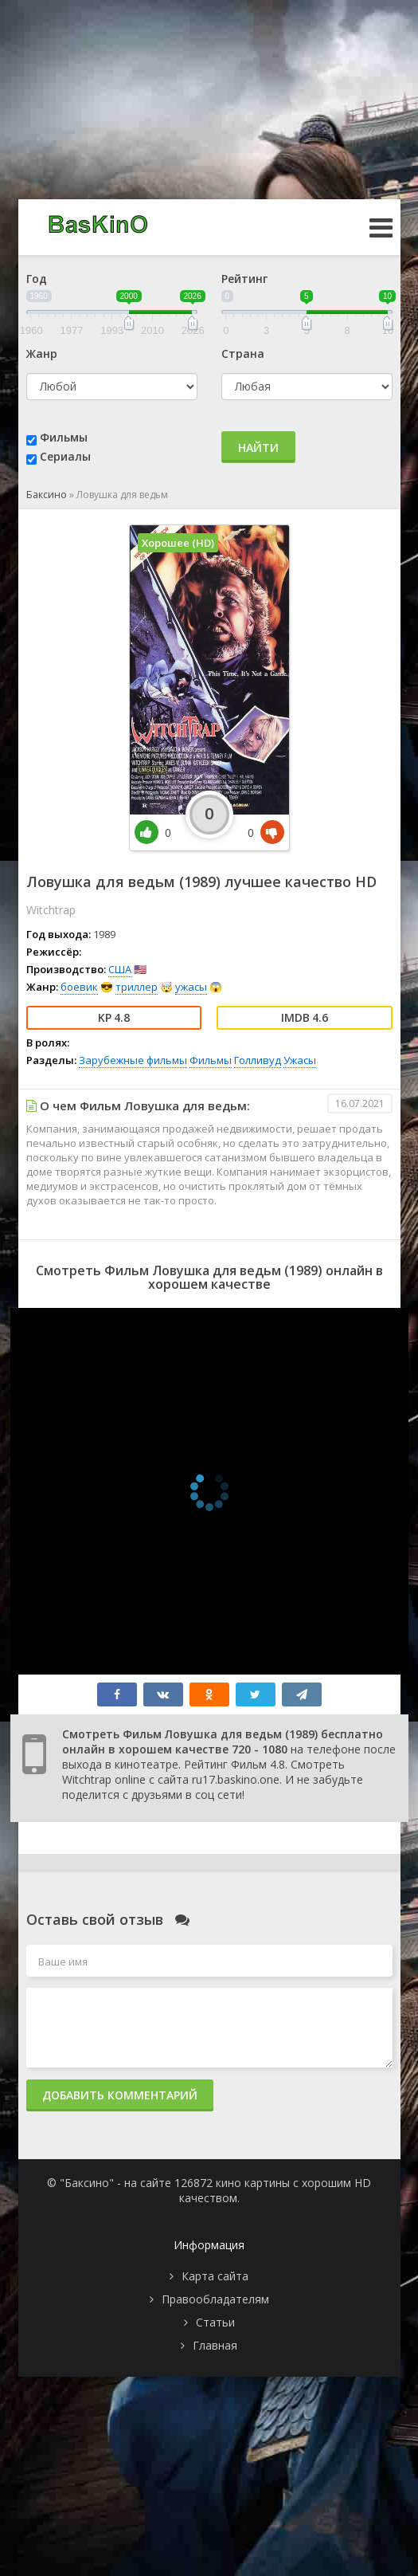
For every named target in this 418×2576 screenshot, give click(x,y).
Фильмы (64, 437)
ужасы (191, 987)
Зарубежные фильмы (133, 1060)
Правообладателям (215, 2299)
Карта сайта (215, 2275)
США (119, 969)
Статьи (215, 2322)
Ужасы (299, 1060)
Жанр (41, 353)
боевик (79, 987)
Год (36, 278)
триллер (136, 987)
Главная (215, 2345)
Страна (242, 353)
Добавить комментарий (119, 2095)
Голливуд (257, 1060)
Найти (258, 447)
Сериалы (65, 456)
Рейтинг (244, 278)
